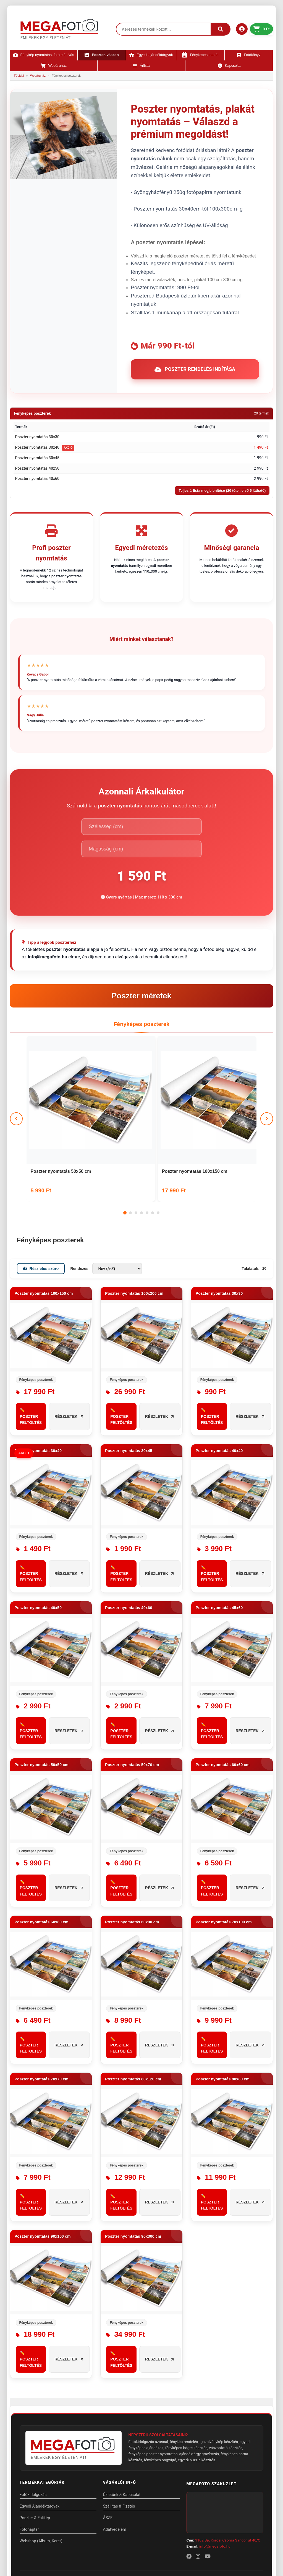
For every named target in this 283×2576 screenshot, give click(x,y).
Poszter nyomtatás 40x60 (37, 478)
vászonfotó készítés (225, 2372)
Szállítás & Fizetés (120, 2430)
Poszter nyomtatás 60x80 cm (42, 1846)
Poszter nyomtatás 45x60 (219, 1532)
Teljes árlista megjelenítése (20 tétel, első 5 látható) (222, 490)
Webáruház (38, 75)
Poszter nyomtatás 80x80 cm (223, 2003)
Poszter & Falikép (35, 2441)
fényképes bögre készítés (186, 2372)
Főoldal (19, 75)
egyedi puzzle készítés (196, 2383)
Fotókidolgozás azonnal (148, 2366)
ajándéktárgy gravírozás (199, 2378)
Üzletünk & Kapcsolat (122, 2418)
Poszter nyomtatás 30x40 (37, 447)
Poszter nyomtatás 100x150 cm (141, 1095)
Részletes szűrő (41, 1192)
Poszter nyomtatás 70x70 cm (42, 2003)
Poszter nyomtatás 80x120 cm (133, 2003)
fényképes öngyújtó (160, 2383)
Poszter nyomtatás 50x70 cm (132, 1689)
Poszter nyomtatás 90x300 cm (133, 2160)
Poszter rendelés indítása (194, 369)
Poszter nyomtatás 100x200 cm (218, 1095)
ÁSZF (108, 2441)
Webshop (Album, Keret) (41, 2465)
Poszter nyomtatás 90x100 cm (43, 2160)
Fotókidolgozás (33, 2418)
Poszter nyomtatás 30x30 (37, 437)
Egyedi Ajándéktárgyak (40, 2430)
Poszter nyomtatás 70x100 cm (224, 1846)
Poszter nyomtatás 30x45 (37, 458)
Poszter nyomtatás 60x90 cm (132, 1846)
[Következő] (266, 1069)
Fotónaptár (29, 2453)
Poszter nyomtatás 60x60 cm (223, 1689)
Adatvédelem (115, 2453)
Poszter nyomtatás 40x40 (219, 1374)
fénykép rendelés (184, 2366)
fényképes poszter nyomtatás (153, 2378)
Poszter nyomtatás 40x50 (37, 468)
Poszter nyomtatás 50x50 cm (61, 1095)
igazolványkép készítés (219, 2366)
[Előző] (17, 1069)
